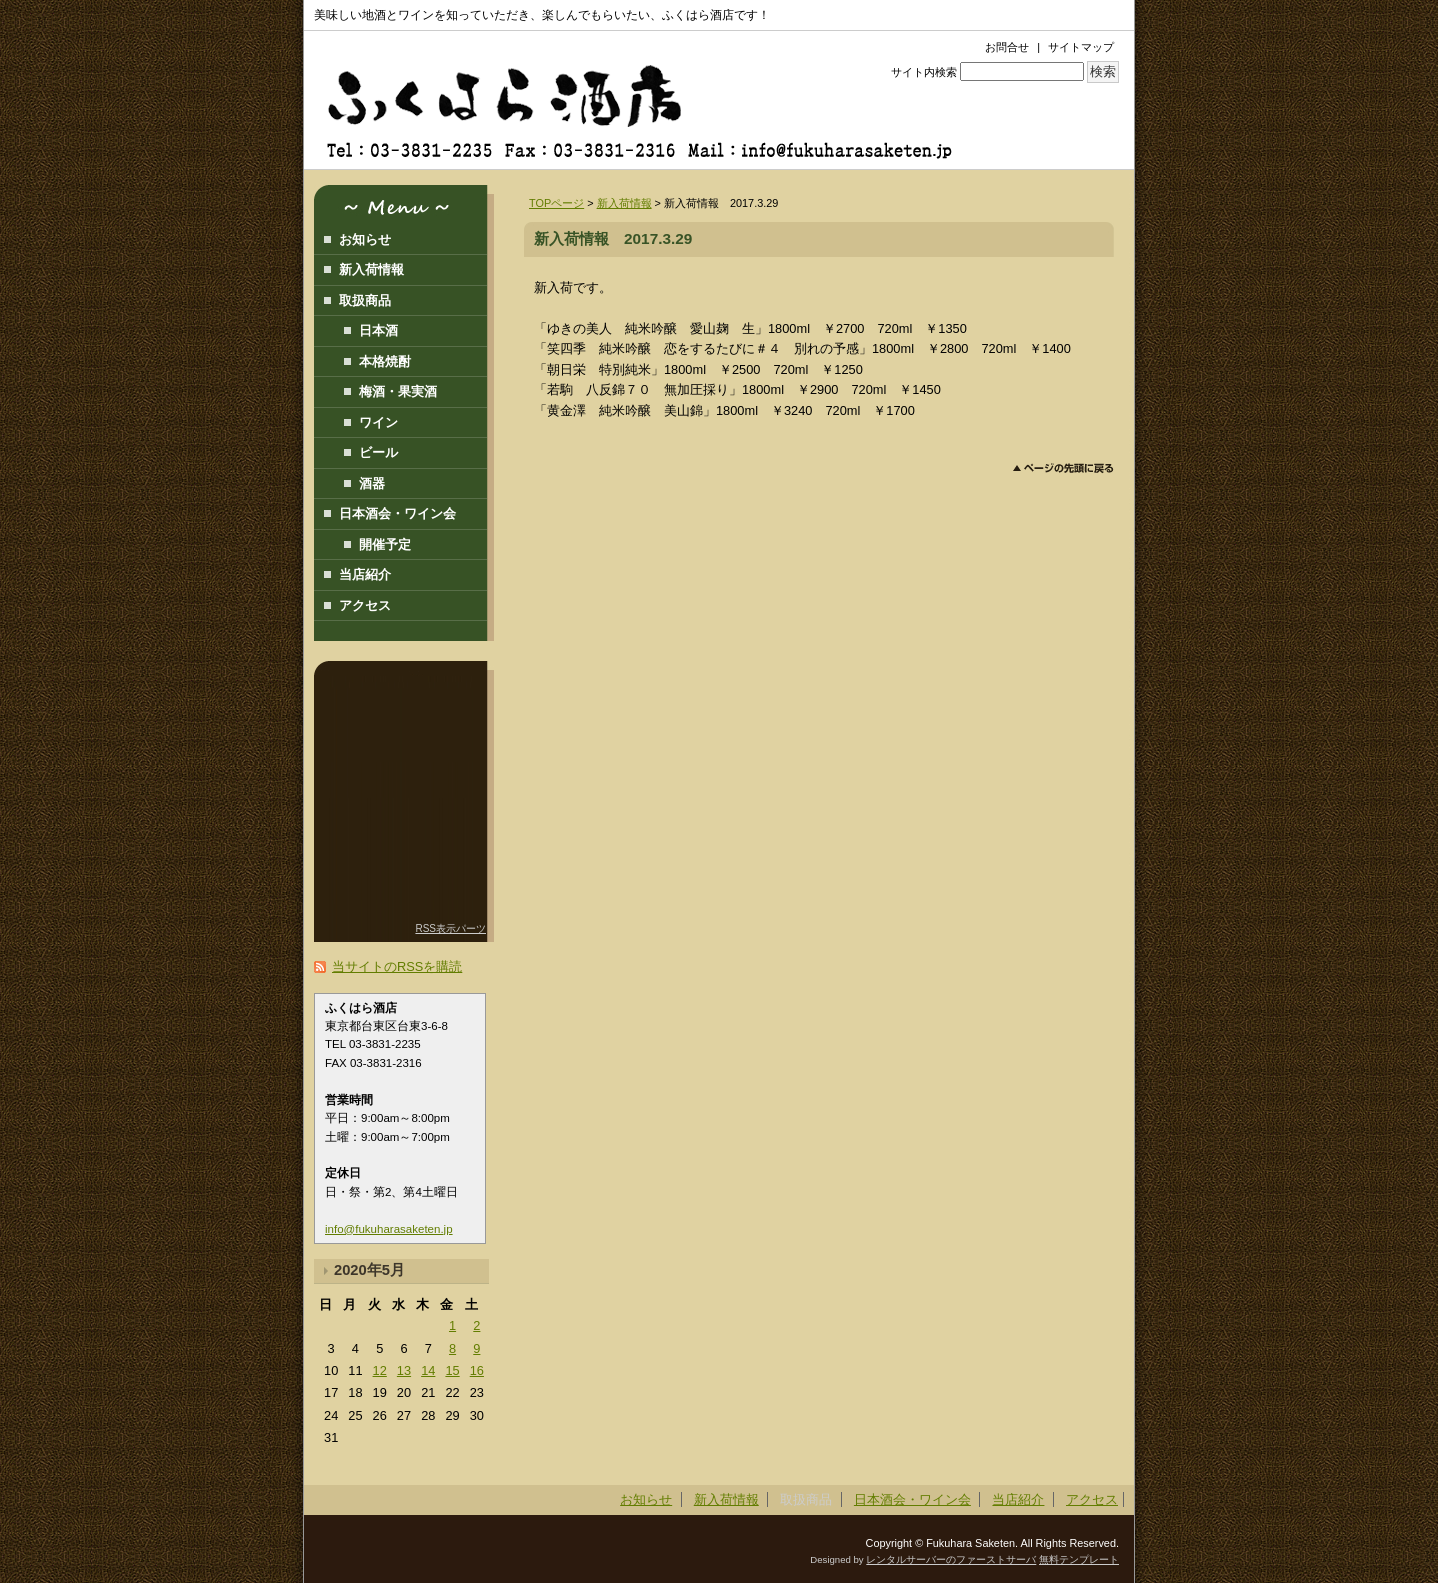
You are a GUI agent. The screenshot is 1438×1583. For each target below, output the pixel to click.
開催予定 (385, 544)
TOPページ (556, 203)
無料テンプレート (1079, 1559)
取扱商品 (365, 300)
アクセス (365, 605)
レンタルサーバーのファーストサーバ (951, 1559)
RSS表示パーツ (450, 928)
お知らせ (365, 239)
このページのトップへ (1063, 468)
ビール (378, 452)
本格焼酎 (385, 361)
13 (404, 1370)
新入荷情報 (624, 203)
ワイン (378, 422)
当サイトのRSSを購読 (397, 966)
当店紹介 (365, 574)
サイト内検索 (924, 72)
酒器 (372, 483)
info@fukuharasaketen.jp (389, 1229)
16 (477, 1370)
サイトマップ (1081, 47)
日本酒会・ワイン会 (397, 513)
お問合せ (1007, 47)
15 (452, 1370)
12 (380, 1370)
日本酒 (378, 330)
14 (428, 1370)
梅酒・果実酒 (398, 391)
